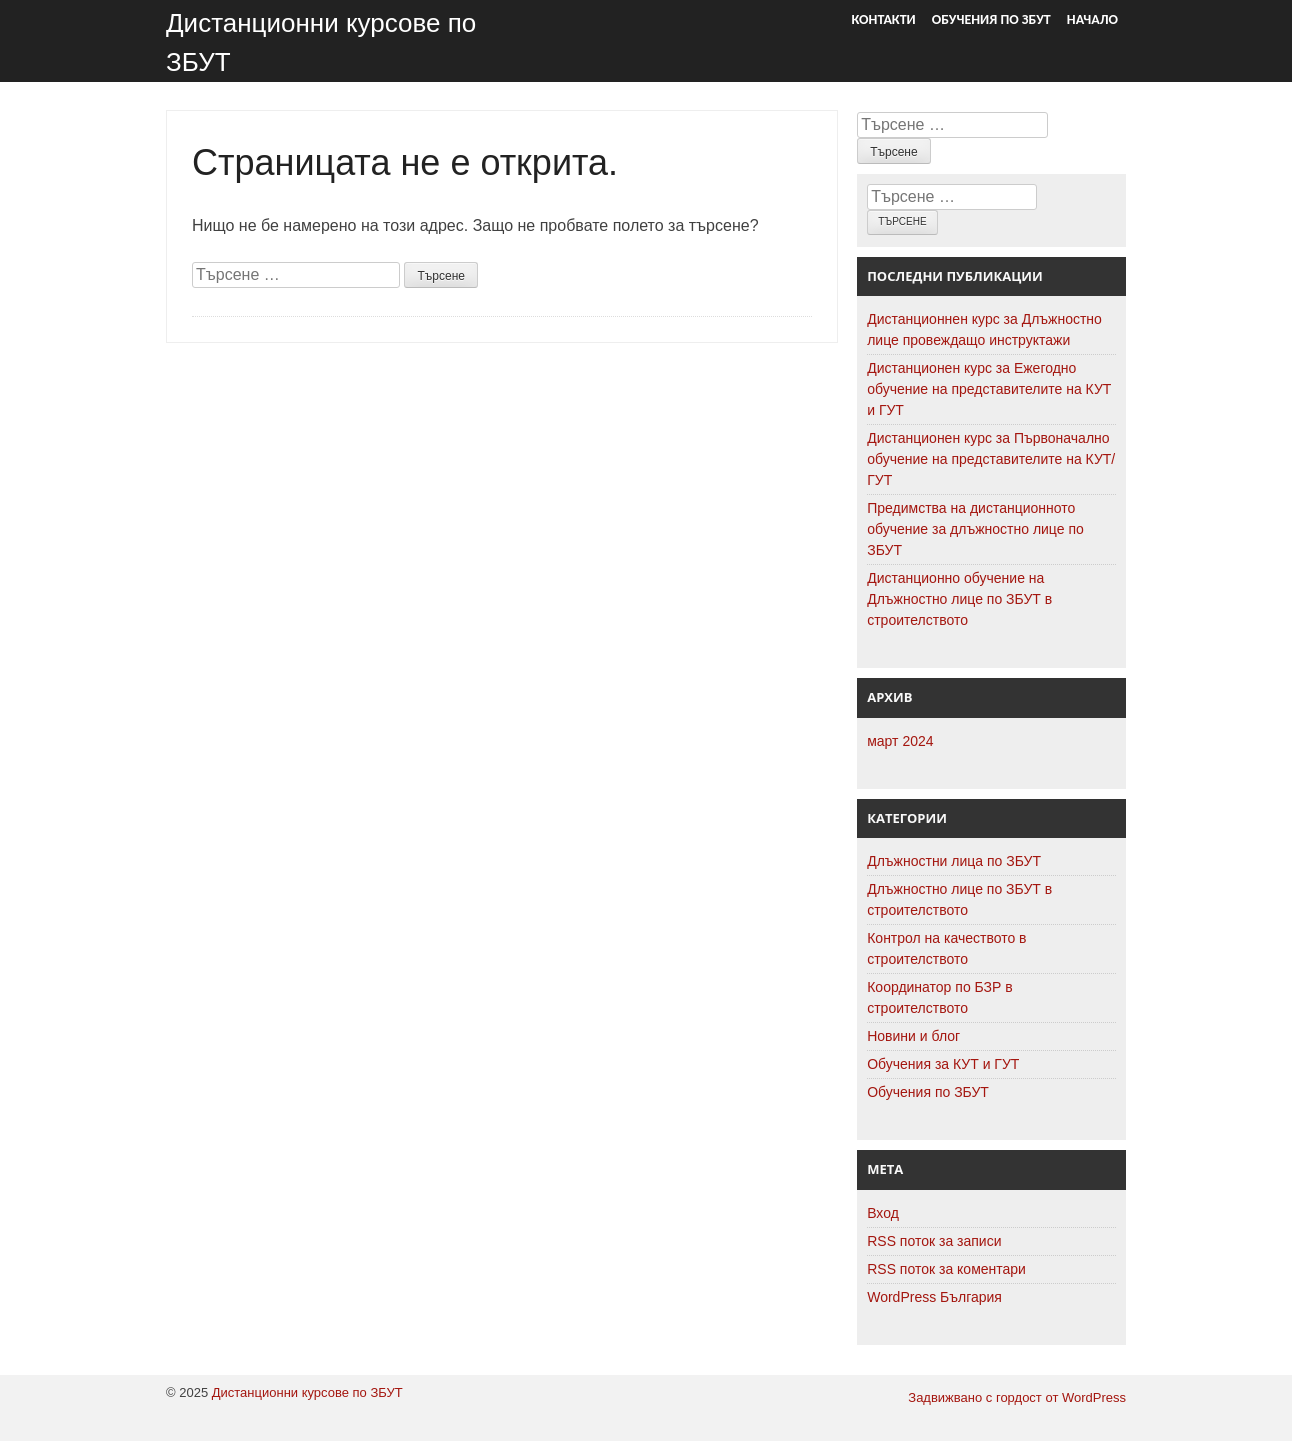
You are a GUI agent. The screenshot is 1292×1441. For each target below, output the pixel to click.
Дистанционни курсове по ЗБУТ (307, 1392)
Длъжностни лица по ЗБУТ (954, 861)
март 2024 (900, 741)
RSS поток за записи (934, 1241)
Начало (1092, 19)
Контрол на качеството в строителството (946, 948)
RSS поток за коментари (946, 1269)
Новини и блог (913, 1036)
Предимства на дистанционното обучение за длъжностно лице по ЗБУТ (975, 529)
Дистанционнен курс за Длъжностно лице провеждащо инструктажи (984, 329)
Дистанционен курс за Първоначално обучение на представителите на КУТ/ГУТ (991, 459)
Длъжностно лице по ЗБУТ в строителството (959, 899)
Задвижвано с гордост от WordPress (1017, 1397)
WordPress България (934, 1297)
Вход (883, 1213)
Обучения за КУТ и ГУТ (943, 1064)
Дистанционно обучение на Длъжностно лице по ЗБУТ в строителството (959, 599)
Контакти (884, 19)
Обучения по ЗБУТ (991, 19)
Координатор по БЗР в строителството (940, 997)
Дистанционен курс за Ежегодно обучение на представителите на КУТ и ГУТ (989, 389)
